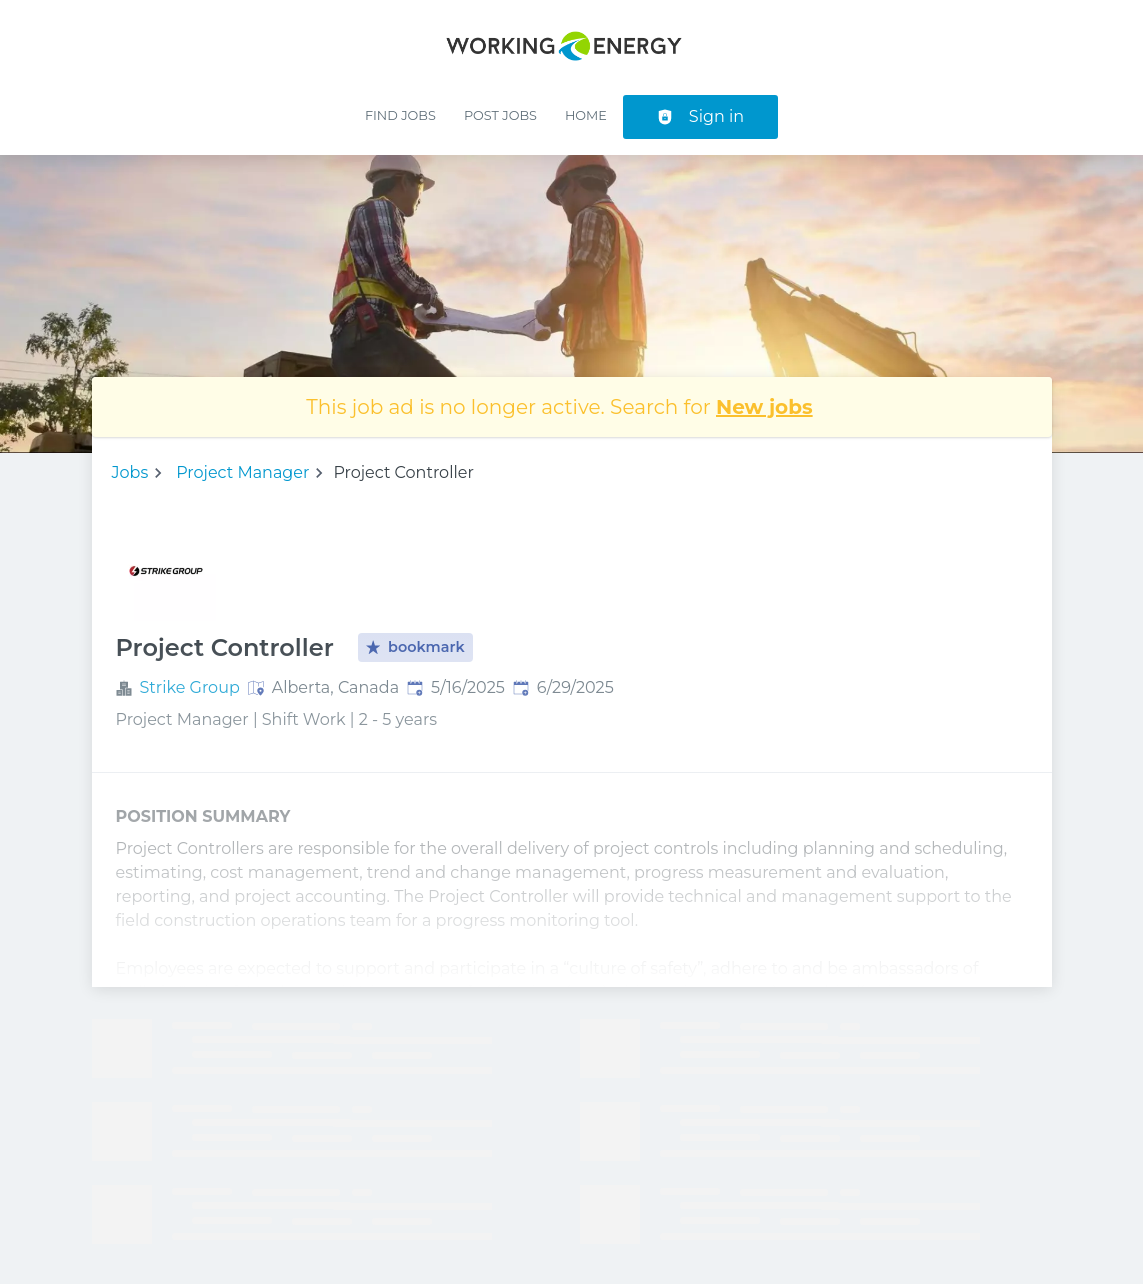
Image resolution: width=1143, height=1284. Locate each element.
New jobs (764, 407)
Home (586, 115)
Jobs (130, 472)
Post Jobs (500, 115)
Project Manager (242, 472)
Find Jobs (400, 115)
